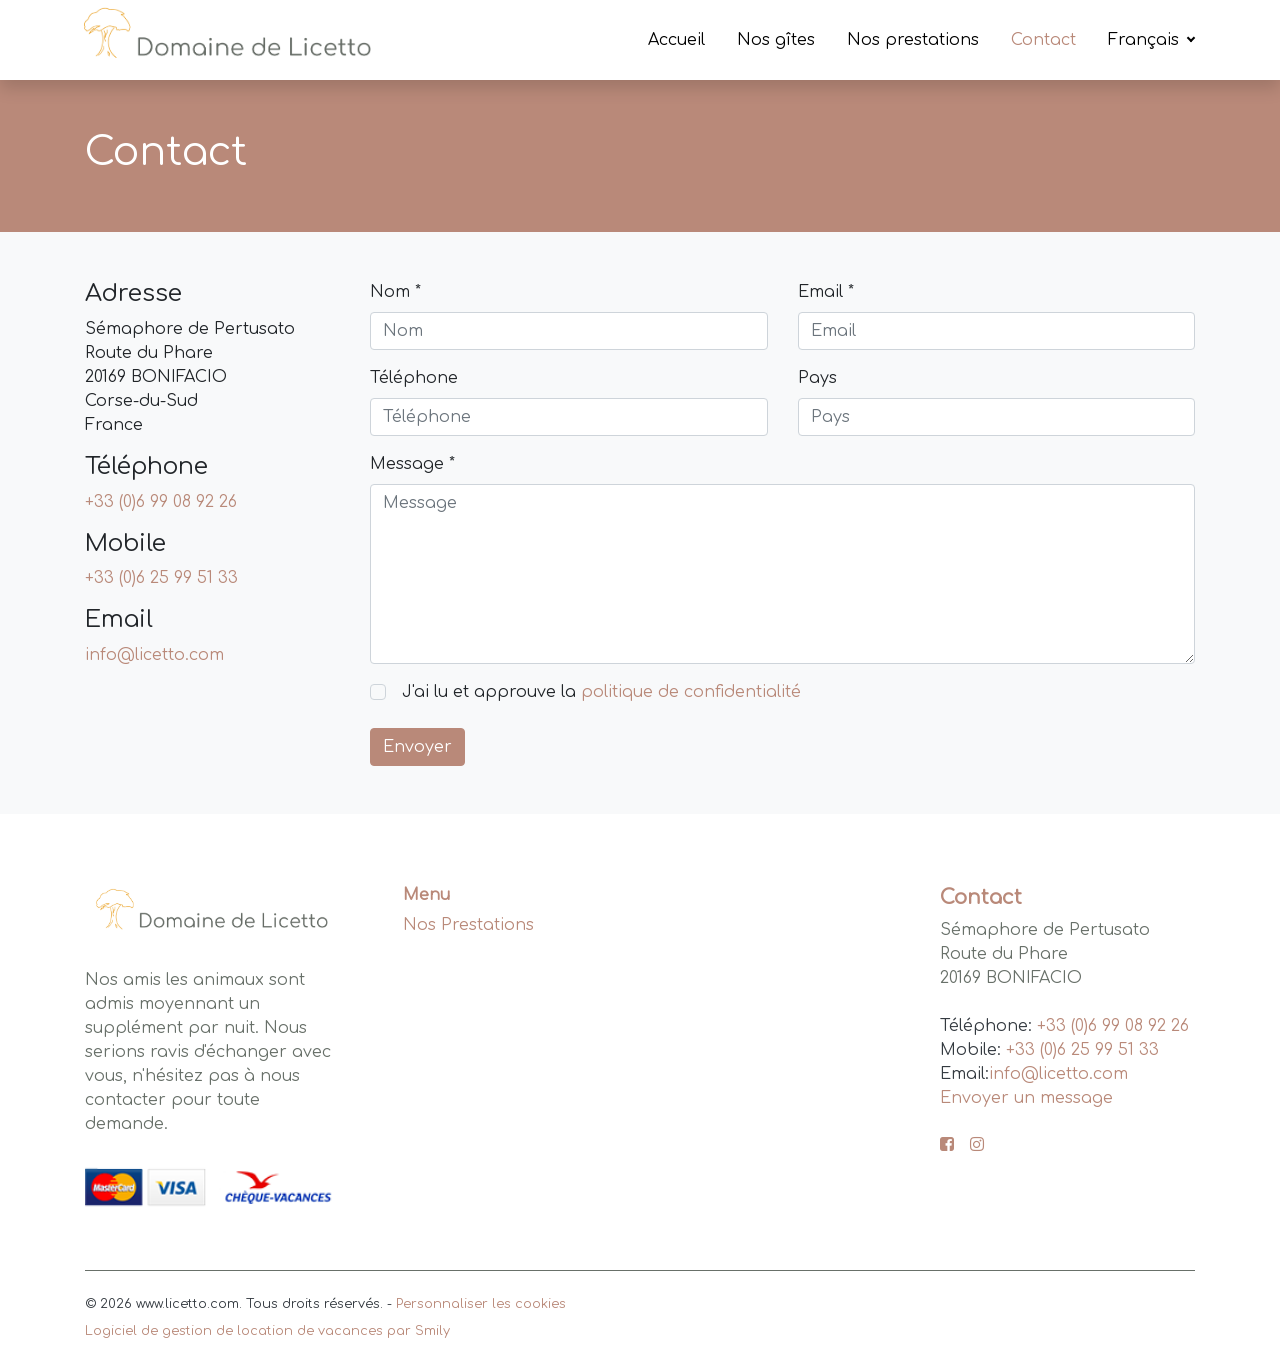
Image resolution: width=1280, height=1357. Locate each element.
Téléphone (414, 378)
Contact (1043, 40)
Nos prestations (913, 40)
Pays (817, 378)
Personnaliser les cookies (481, 1304)
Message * (412, 464)
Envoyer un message (1026, 1098)
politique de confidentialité (691, 692)
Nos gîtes (776, 40)
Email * (826, 292)
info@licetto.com (154, 655)
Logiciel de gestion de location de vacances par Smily (267, 1331)
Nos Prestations (468, 925)
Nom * (395, 292)
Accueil (676, 40)
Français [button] (1146, 40)
